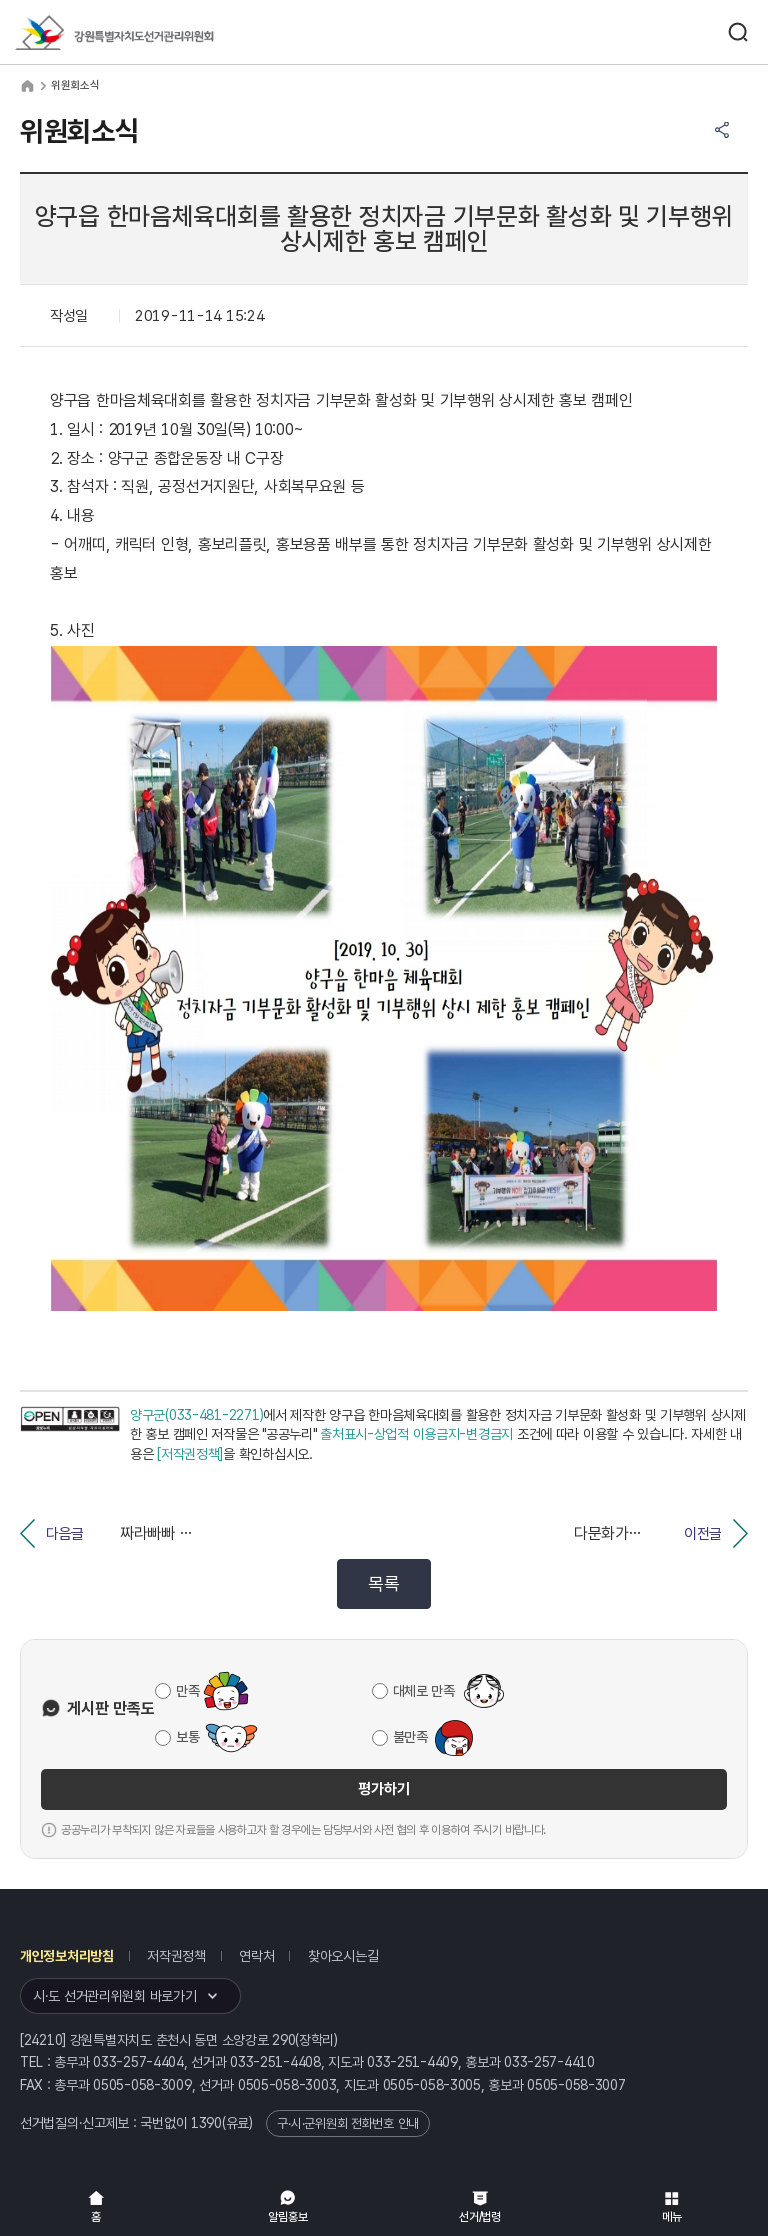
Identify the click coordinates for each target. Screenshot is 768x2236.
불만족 (410, 1737)
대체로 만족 (424, 1691)
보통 (187, 1737)
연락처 (256, 1956)
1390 (206, 2123)
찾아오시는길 (343, 1956)
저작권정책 (176, 1956)
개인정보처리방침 (67, 1956)
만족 (187, 1691)
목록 (383, 1583)
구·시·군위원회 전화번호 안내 (348, 2123)
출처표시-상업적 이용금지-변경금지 (416, 1434)
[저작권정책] (190, 1454)
